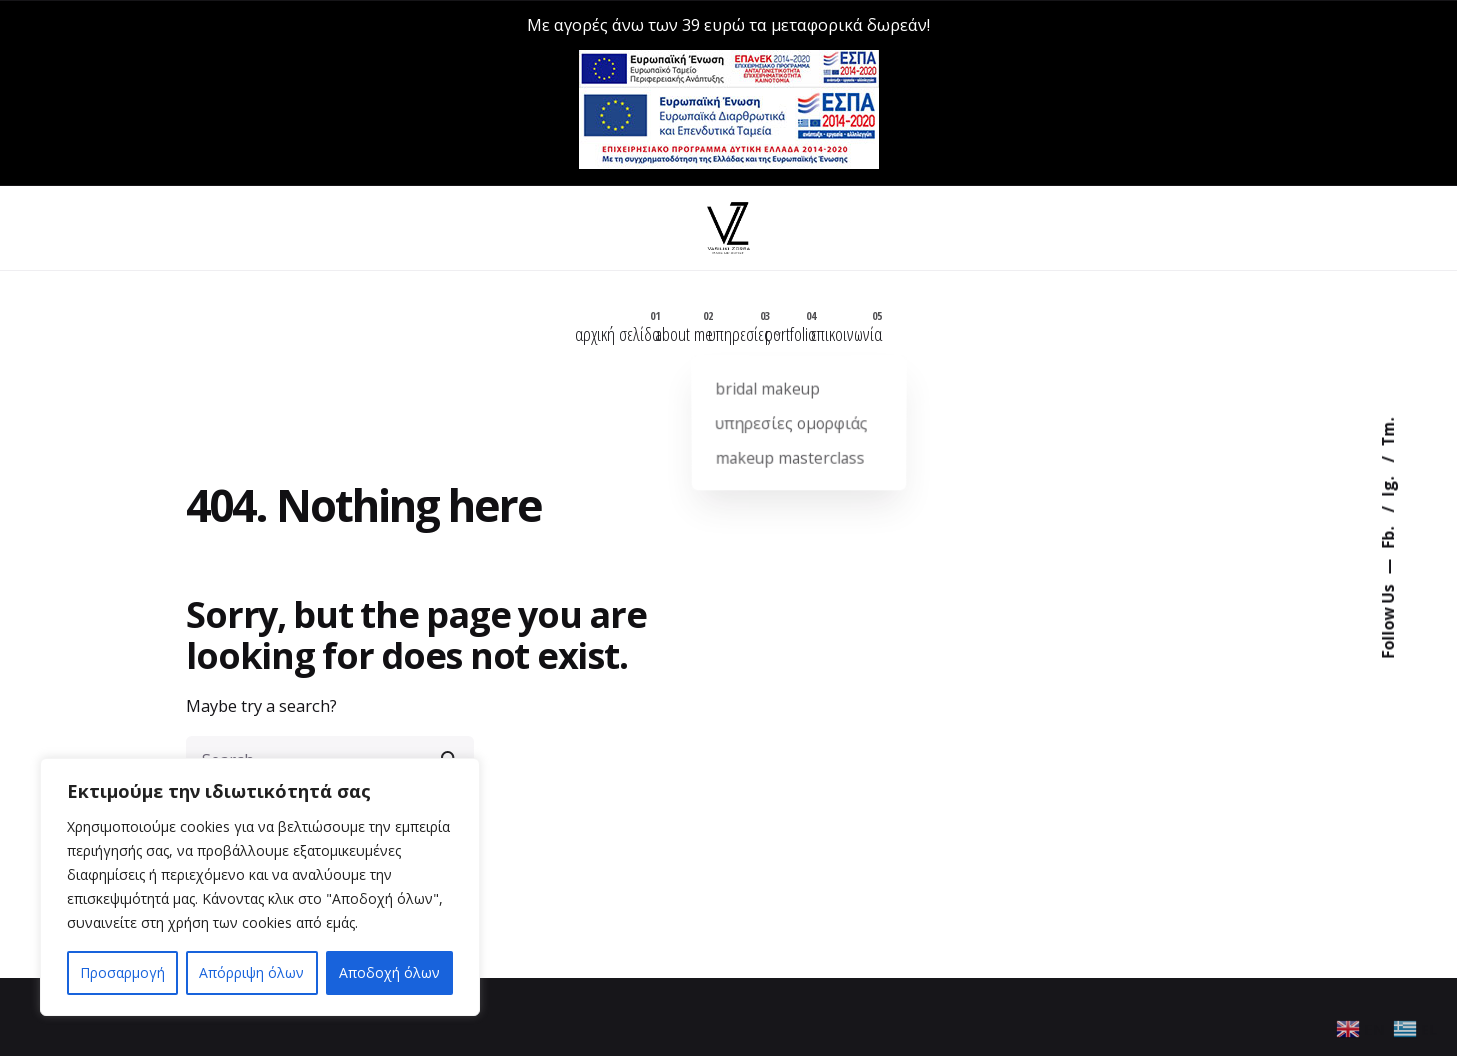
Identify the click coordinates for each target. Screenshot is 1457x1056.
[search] (450, 742)
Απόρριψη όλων (251, 972)
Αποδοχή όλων (389, 972)
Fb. (1387, 536)
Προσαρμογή (122, 972)
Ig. (1387, 485)
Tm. (1387, 432)
